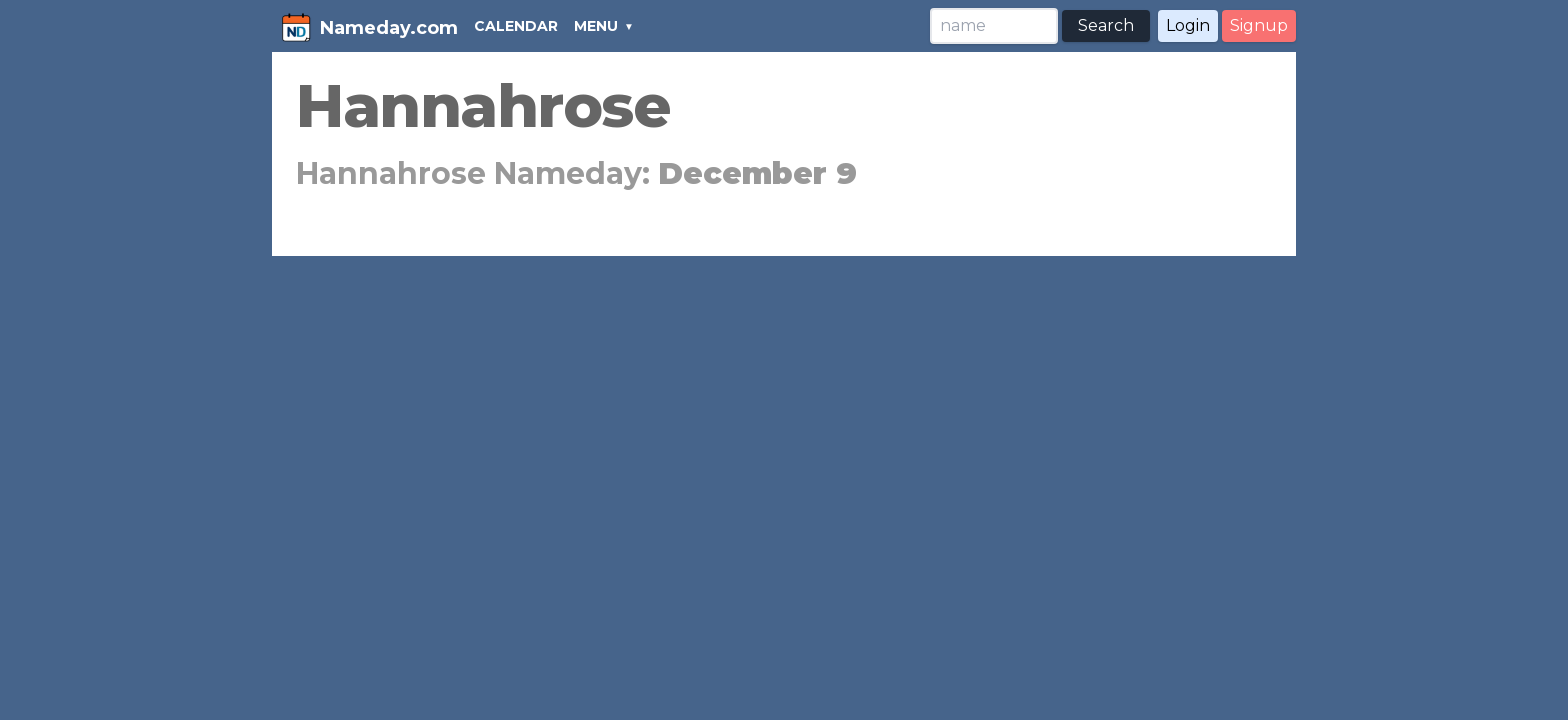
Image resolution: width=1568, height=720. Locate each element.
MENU (596, 26)
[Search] (994, 26)
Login (1188, 25)
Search (1106, 25)
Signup (1259, 25)
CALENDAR (516, 26)
